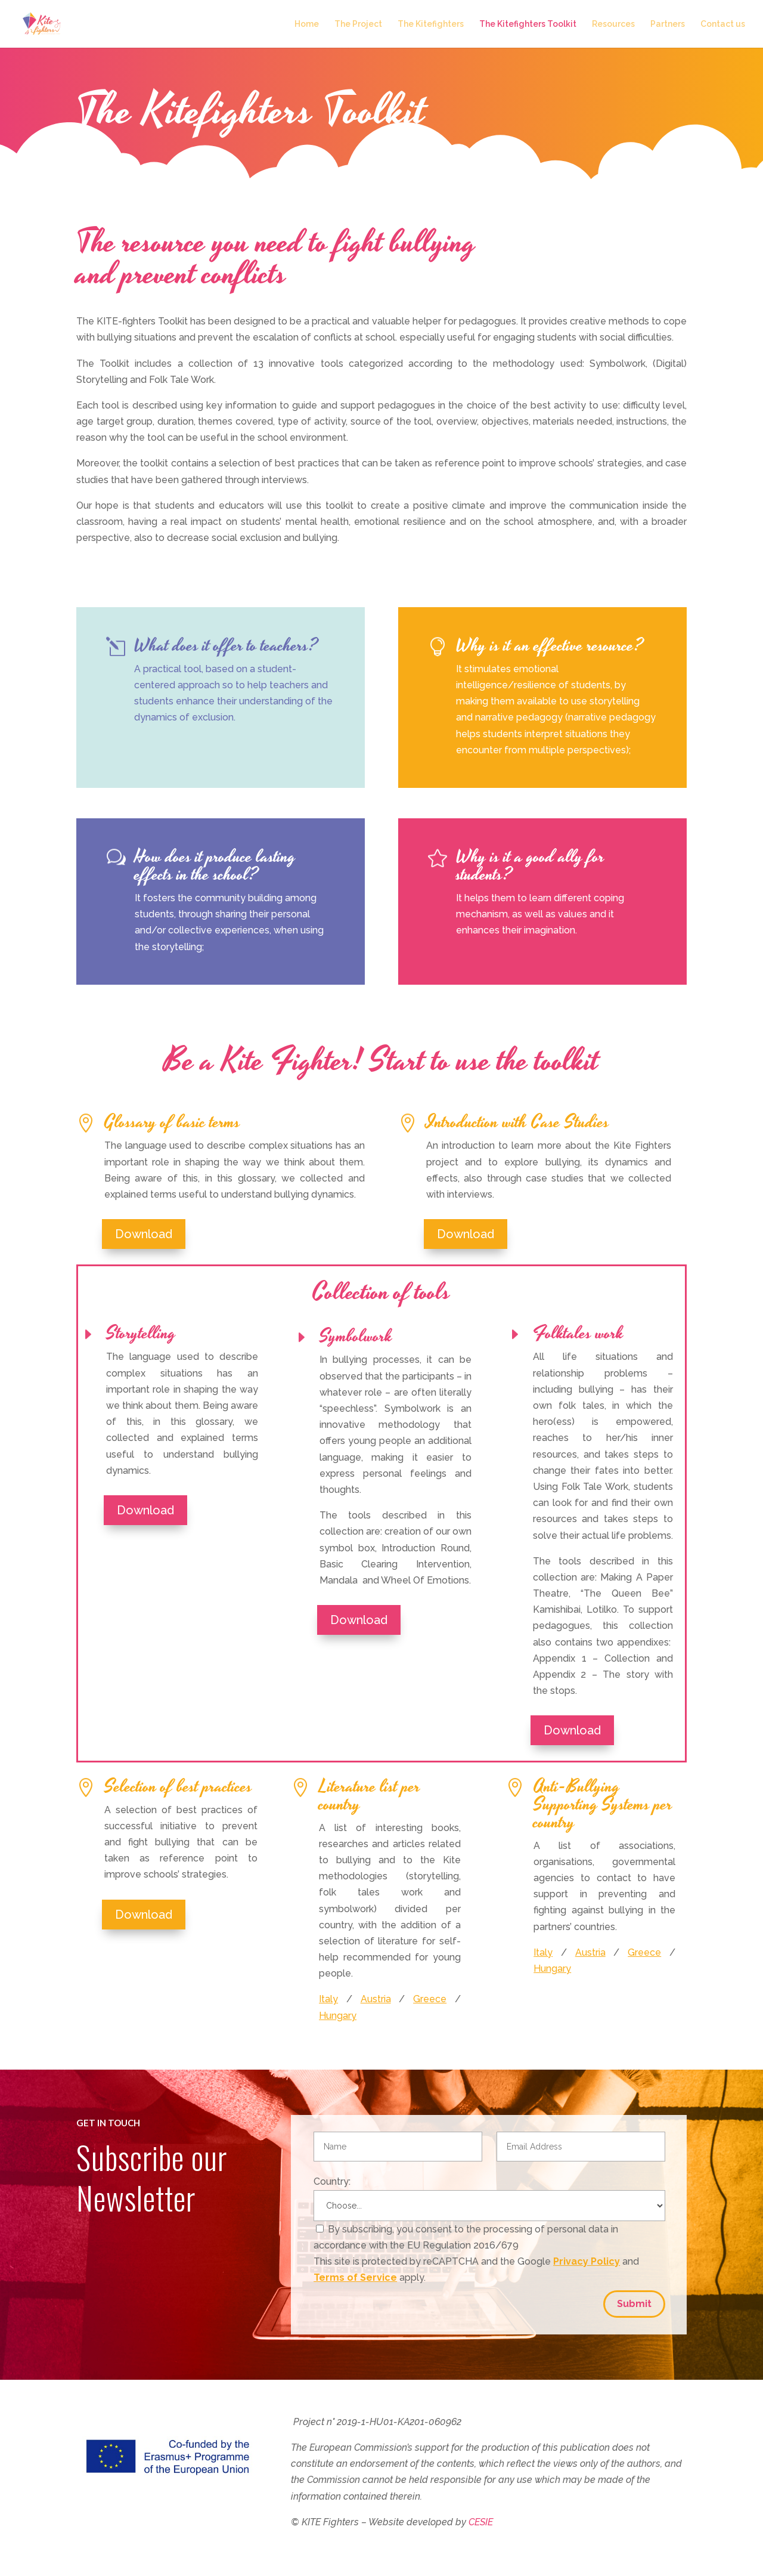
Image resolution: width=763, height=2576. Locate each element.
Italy (328, 1999)
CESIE (481, 2522)
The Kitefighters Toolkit (527, 24)
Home (306, 24)
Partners (667, 24)
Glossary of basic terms (172, 1122)
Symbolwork (356, 1336)
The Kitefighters (431, 24)
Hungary (337, 2015)
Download (143, 1234)
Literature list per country (369, 1796)
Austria (376, 1999)
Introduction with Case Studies (517, 1122)
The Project (358, 24)
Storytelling (141, 1334)
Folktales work (578, 1334)
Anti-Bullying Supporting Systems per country (603, 1805)
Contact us (722, 24)
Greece (429, 1999)
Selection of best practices (178, 1787)
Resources (613, 24)
